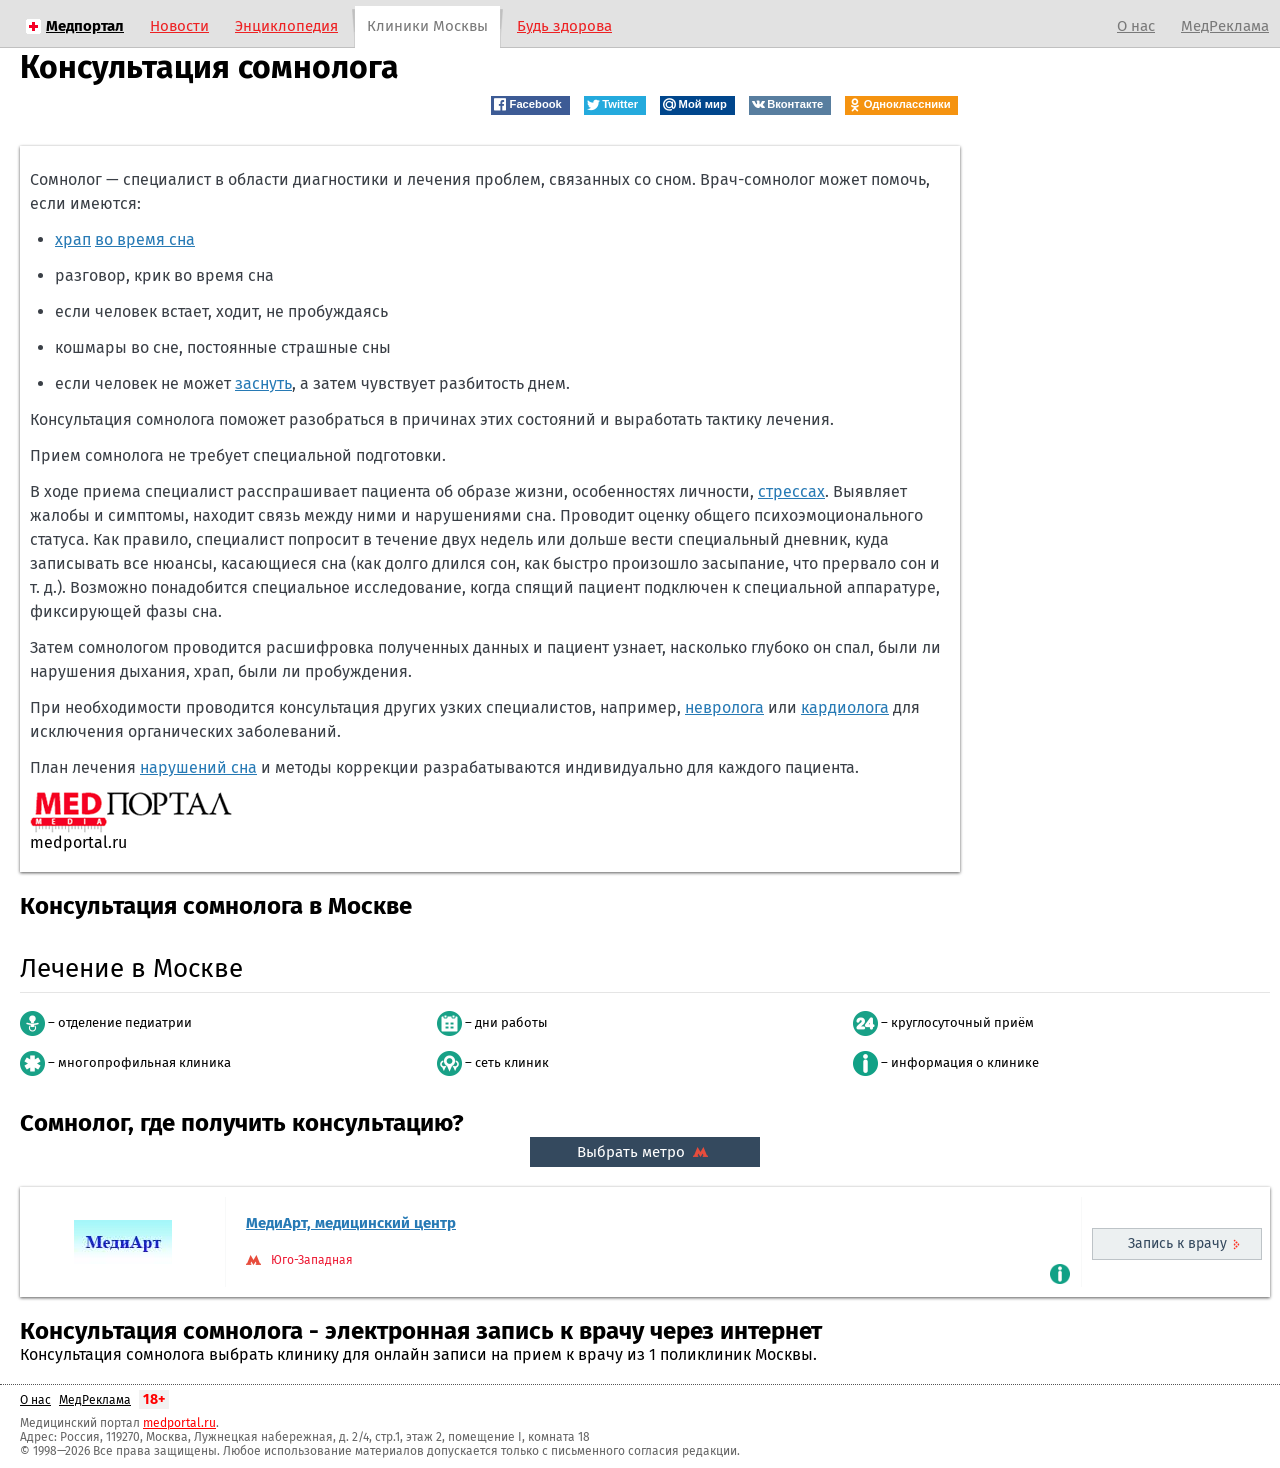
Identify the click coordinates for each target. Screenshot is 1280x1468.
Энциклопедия (286, 26)
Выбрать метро (645, 1152)
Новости (179, 26)
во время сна (145, 239)
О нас (1136, 26)
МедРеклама (1225, 26)
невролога (724, 707)
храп (73, 239)
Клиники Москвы (427, 26)
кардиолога (845, 707)
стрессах (791, 491)
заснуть (263, 383)
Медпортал (85, 26)
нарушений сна (198, 767)
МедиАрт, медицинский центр (351, 1223)
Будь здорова (564, 26)
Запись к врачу (1177, 1243)
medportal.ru (179, 1423)
